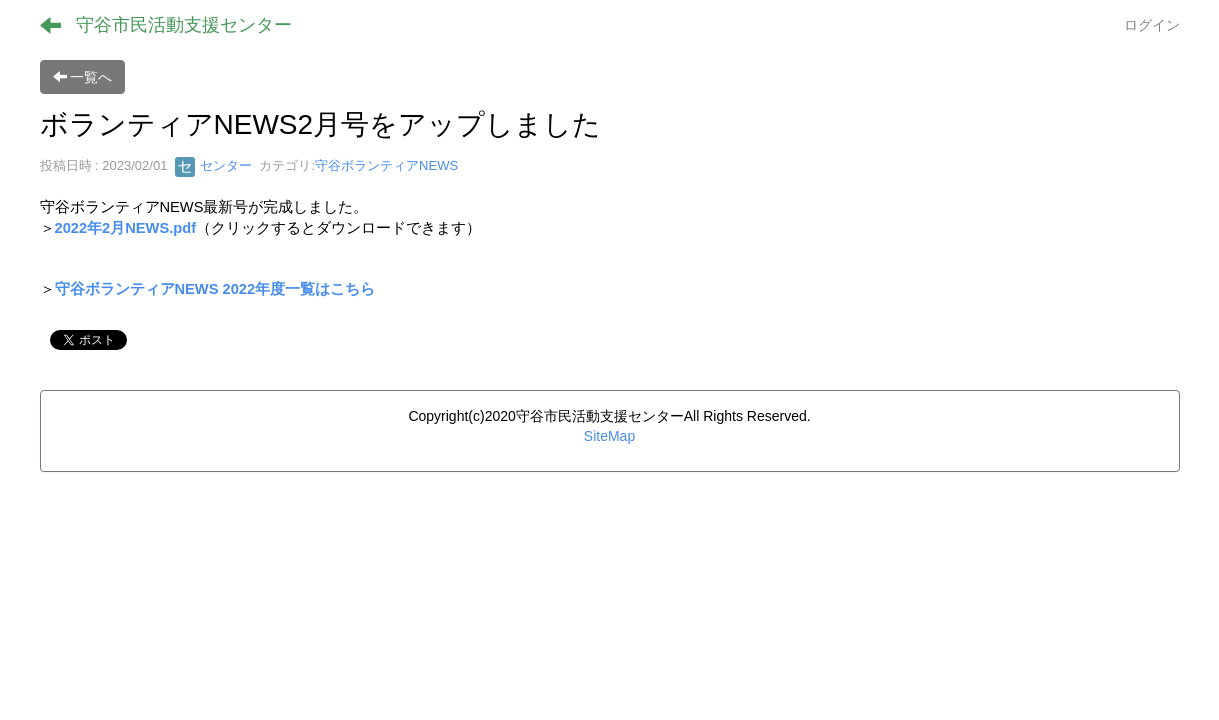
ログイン (1152, 25)
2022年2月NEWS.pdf (126, 228)
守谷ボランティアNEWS (386, 165)
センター (214, 165)
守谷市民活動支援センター (184, 25)
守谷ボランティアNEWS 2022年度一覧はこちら (215, 289)
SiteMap (609, 436)
